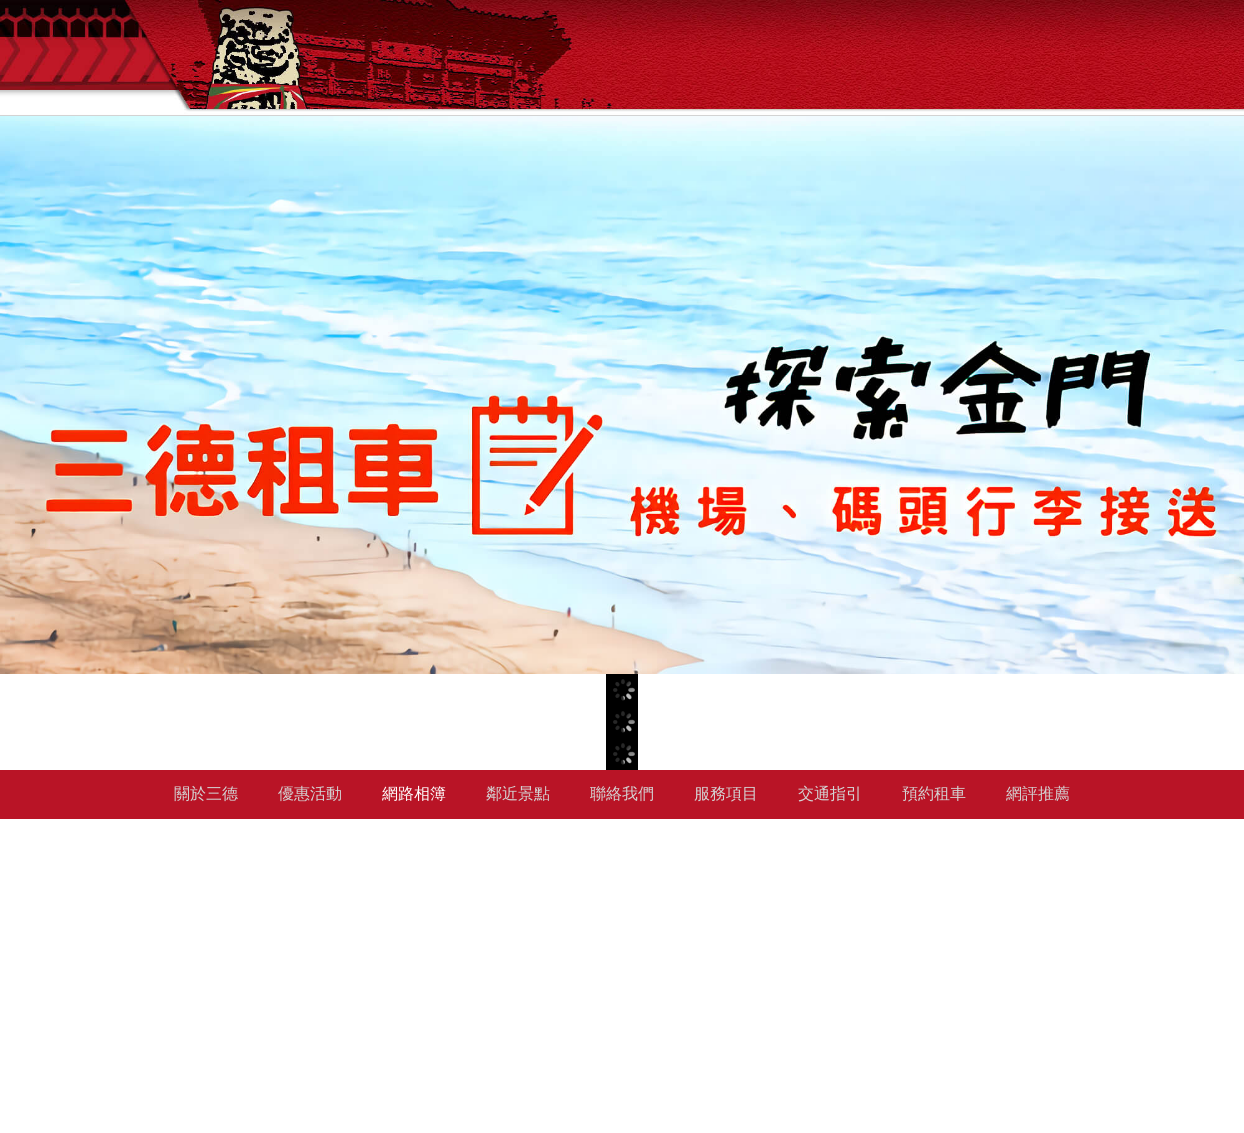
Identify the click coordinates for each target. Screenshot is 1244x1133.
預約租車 (934, 793)
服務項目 (726, 793)
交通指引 (830, 793)
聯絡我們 (622, 793)
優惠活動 (310, 793)
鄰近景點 (518, 793)
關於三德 (206, 793)
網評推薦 (1038, 793)
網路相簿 (414, 793)
